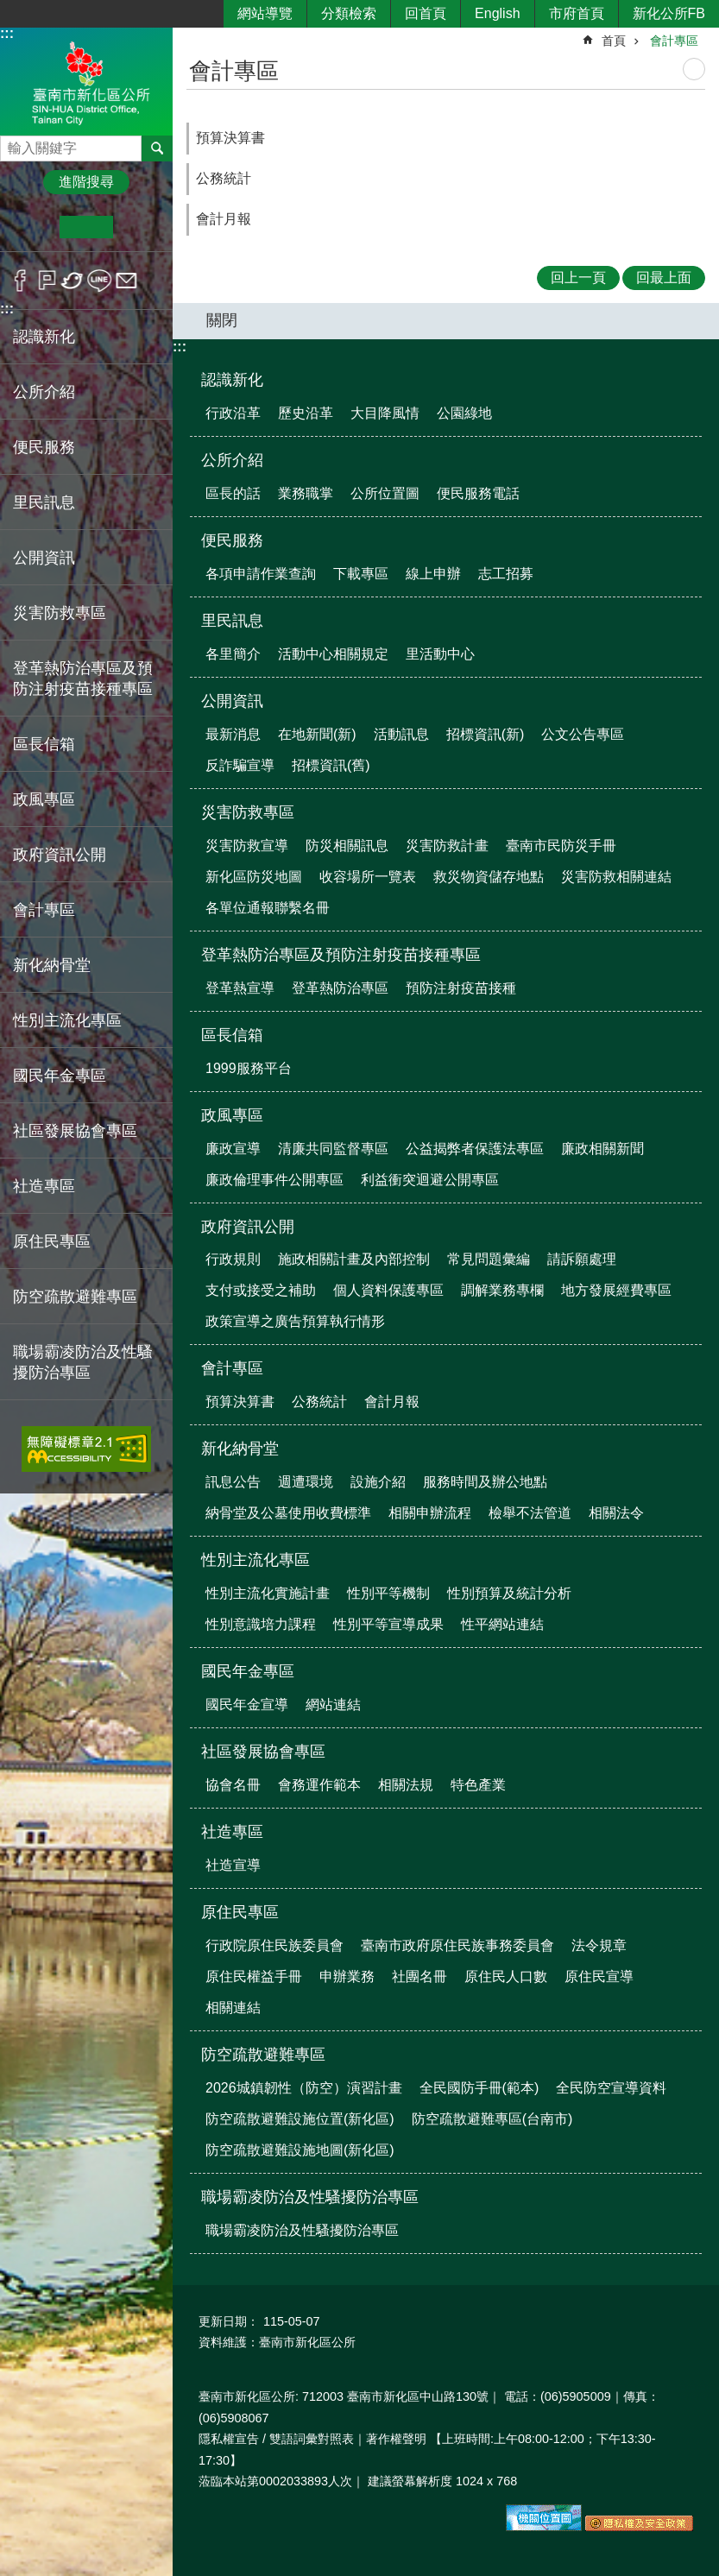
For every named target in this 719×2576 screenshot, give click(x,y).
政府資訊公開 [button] (59, 854)
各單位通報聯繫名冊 (267, 907)
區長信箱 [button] (44, 744)
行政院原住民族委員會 (274, 1945)
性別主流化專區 (255, 1560)
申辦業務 (347, 1976)
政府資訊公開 (247, 1226)
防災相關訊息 (347, 845)
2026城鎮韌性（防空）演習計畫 (303, 2087)
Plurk (47, 280)
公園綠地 (464, 413)
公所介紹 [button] (44, 392)
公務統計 (223, 178)
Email (126, 280)
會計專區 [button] (44, 910)
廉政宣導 (233, 1148)
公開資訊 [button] (44, 557)
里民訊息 (232, 620)
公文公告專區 (582, 734)
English (497, 13)
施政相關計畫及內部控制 (354, 1259)
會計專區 (674, 40)
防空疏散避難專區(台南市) (492, 2119)
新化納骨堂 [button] (52, 965)
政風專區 (232, 1115)
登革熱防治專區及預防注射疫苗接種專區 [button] (83, 679)
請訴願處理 (581, 1259)
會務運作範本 (319, 1784)
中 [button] (86, 227)
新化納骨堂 (240, 1448)
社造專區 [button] (44, 1186)
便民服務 (232, 540)
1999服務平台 (248, 1068)
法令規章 (599, 1945)
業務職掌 (305, 493)
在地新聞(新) (317, 734)
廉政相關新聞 (602, 1148)
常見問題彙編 (488, 1259)
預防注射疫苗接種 (461, 988)
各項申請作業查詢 (260, 573)
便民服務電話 (478, 493)
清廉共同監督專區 (333, 1148)
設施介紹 (378, 1481)
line (99, 280)
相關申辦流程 (429, 1513)
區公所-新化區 (86, 81)
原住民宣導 (599, 1976)
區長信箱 (232, 1035)
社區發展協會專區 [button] (75, 1131)
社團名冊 (419, 1976)
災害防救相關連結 (616, 876)
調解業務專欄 (502, 1290)
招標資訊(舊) (331, 765)
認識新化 (232, 379)
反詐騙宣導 (239, 765)
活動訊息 (401, 734)
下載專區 (360, 573)
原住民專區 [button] (52, 1241)
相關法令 (616, 1513)
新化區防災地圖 (253, 876)
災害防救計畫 (447, 845)
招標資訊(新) (485, 734)
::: (7, 33)
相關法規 (405, 1784)
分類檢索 (348, 13)
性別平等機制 (388, 1593)
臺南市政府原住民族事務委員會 (457, 1945)
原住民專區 (240, 1912)
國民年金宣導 (246, 1704)
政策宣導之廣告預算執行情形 (295, 1321)
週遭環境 (305, 1481)
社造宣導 (233, 1865)
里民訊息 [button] (44, 502)
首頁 (614, 40)
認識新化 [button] (44, 336)
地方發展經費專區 (616, 1290)
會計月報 (223, 219)
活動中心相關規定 (333, 654)
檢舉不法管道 (530, 1513)
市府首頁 (576, 13)
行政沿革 (233, 413)
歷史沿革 (305, 413)
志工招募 (505, 573)
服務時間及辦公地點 (485, 1481)
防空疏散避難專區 (263, 2054)
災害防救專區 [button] (59, 613)
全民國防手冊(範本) (479, 2087)
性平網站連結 (502, 1624)
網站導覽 (265, 13)
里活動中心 (440, 654)
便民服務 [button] (44, 447)
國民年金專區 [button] (59, 1075)
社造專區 (232, 1831)
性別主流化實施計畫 (267, 1593)
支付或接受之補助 (260, 1290)
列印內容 (694, 69)
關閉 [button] (221, 320)
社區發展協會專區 (263, 1751)
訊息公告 (233, 1481)
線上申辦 (433, 573)
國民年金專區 (247, 1671)
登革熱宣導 (239, 988)
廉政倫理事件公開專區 (274, 1179)
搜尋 (14, 143)
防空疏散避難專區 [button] (75, 1296)
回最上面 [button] (663, 277)
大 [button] (139, 227)
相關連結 (233, 2007)
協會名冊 (233, 1784)
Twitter (73, 280)
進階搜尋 (86, 181)
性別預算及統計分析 (509, 1593)
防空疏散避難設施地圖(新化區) (299, 2150)
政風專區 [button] (44, 799)
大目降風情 (384, 413)
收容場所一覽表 (367, 876)
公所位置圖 (384, 493)
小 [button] (33, 227)
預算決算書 (230, 137)
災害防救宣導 (246, 845)
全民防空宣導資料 (611, 2087)
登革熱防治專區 (340, 988)
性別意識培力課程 (260, 1624)
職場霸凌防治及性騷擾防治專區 (310, 2197)
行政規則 (233, 1259)
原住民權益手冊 (253, 1976)
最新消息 (233, 734)
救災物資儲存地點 (488, 876)
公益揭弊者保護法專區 (475, 1148)
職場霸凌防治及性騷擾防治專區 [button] (83, 1362)
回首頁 (425, 13)
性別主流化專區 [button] (67, 1020)
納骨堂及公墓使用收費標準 (288, 1513)
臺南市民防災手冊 (561, 845)
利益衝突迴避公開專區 (430, 1179)
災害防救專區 (247, 812)
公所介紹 (232, 460)
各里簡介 (233, 654)
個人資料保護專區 (388, 1290)
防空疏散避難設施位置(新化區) (299, 2119)
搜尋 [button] (157, 148)
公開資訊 (232, 701)
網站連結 (333, 1704)
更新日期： (229, 2321)
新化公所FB (669, 13)
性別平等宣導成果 (388, 1624)
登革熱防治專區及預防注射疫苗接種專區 (341, 954)
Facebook (20, 280)
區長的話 (233, 493)
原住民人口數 (505, 1976)
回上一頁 (578, 277)
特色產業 (478, 1784)
